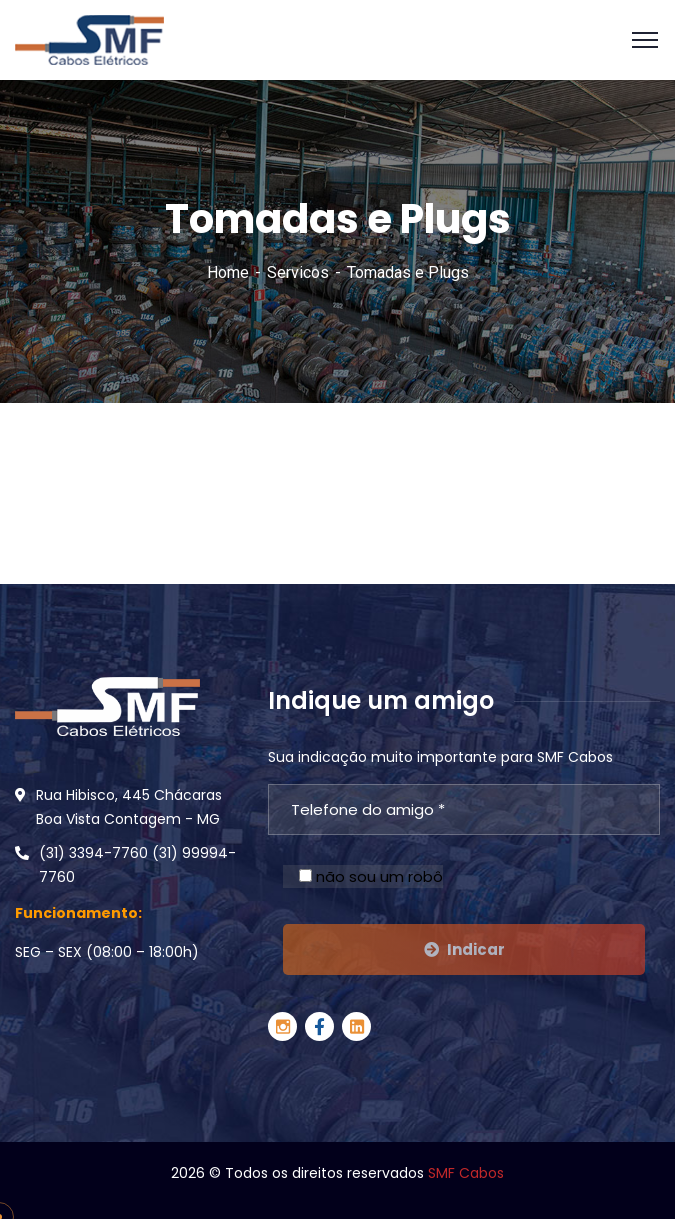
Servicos (298, 272)
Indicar (464, 949)
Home (228, 272)
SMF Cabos (466, 1173)
